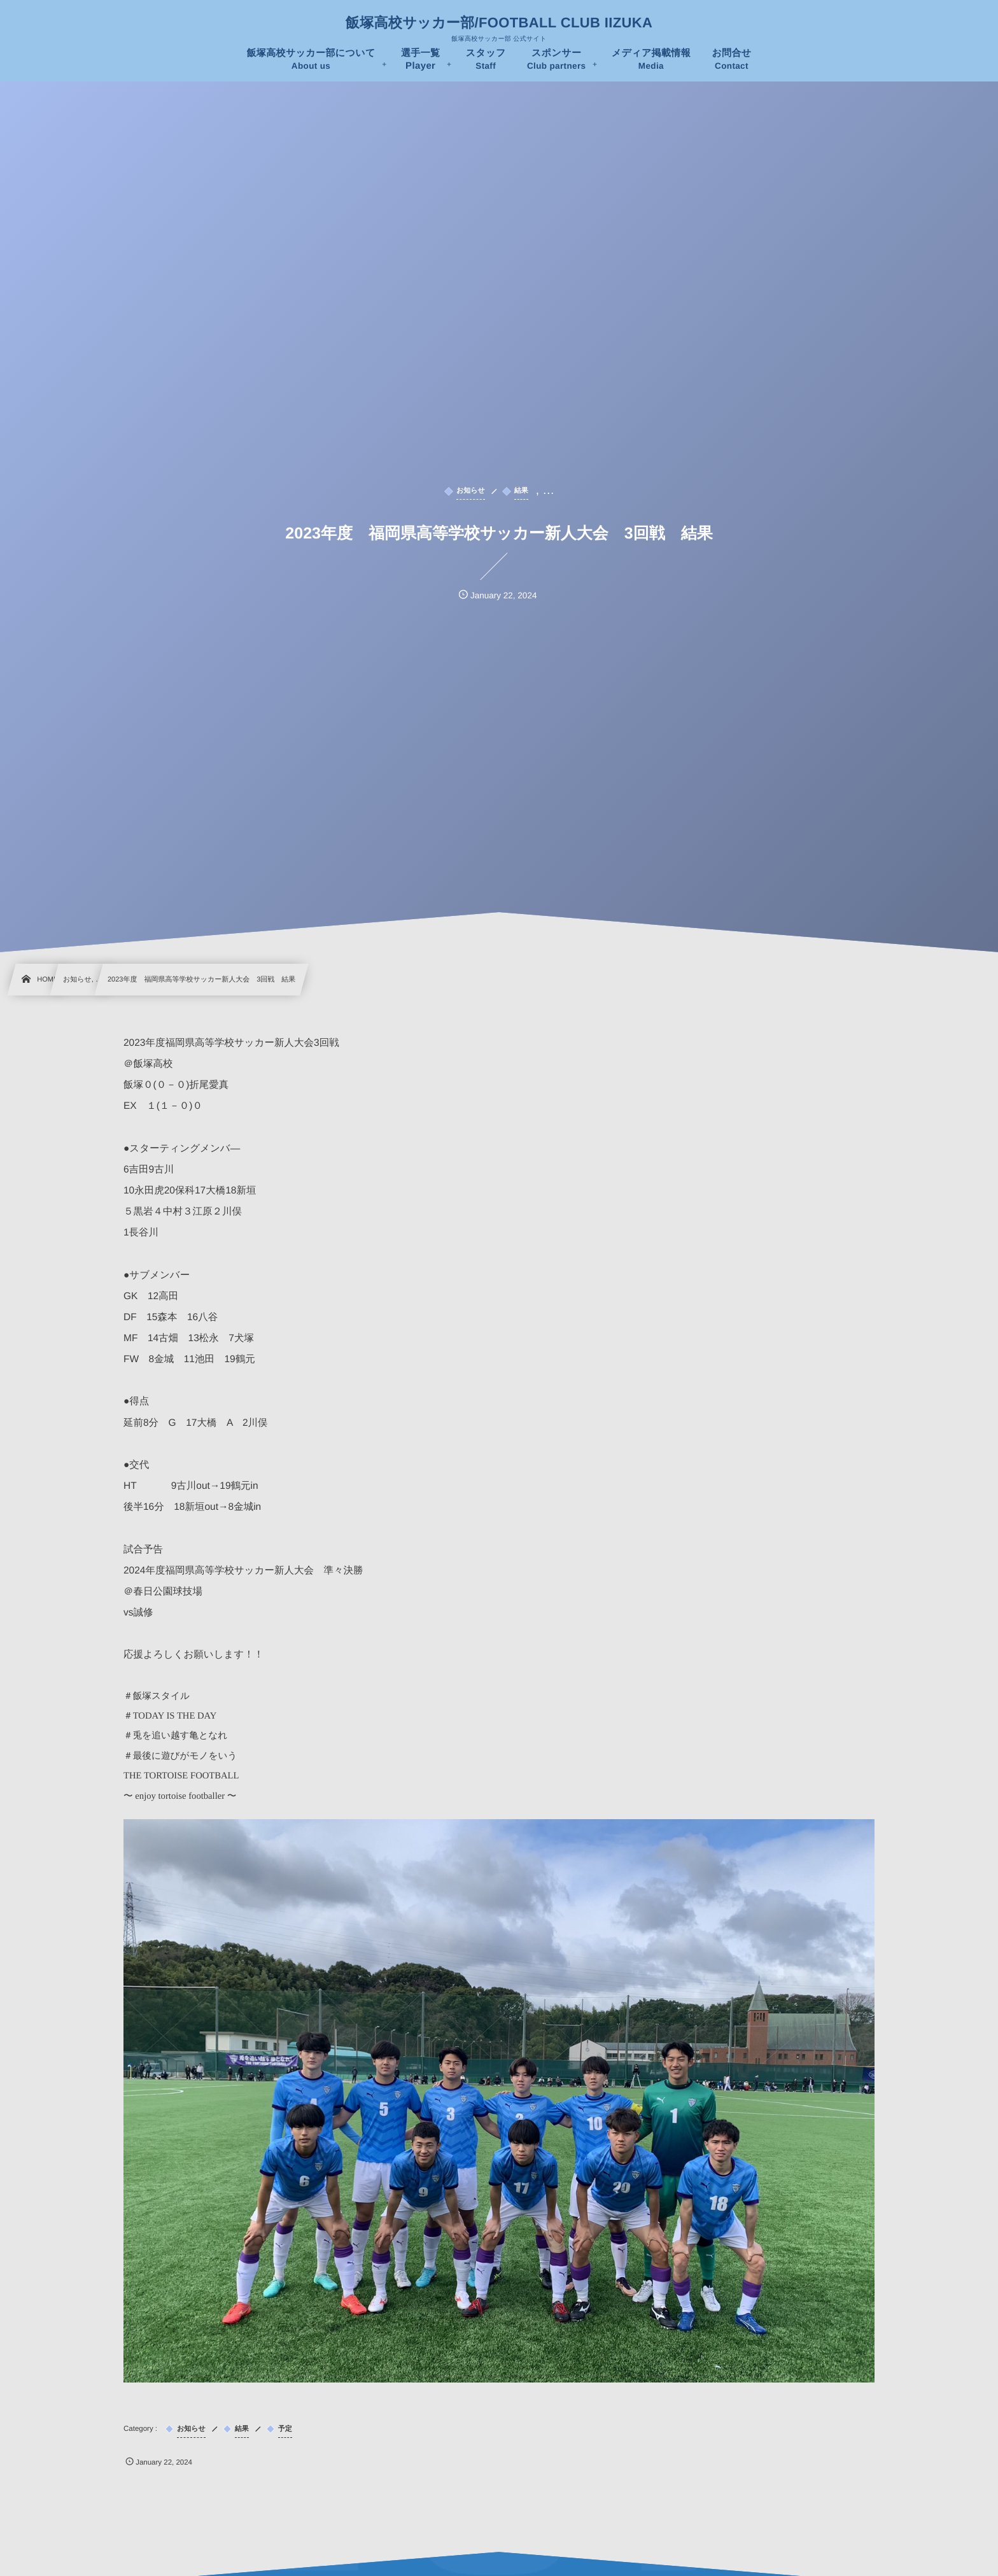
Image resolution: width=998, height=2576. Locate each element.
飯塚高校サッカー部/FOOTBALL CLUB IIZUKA (499, 23)
